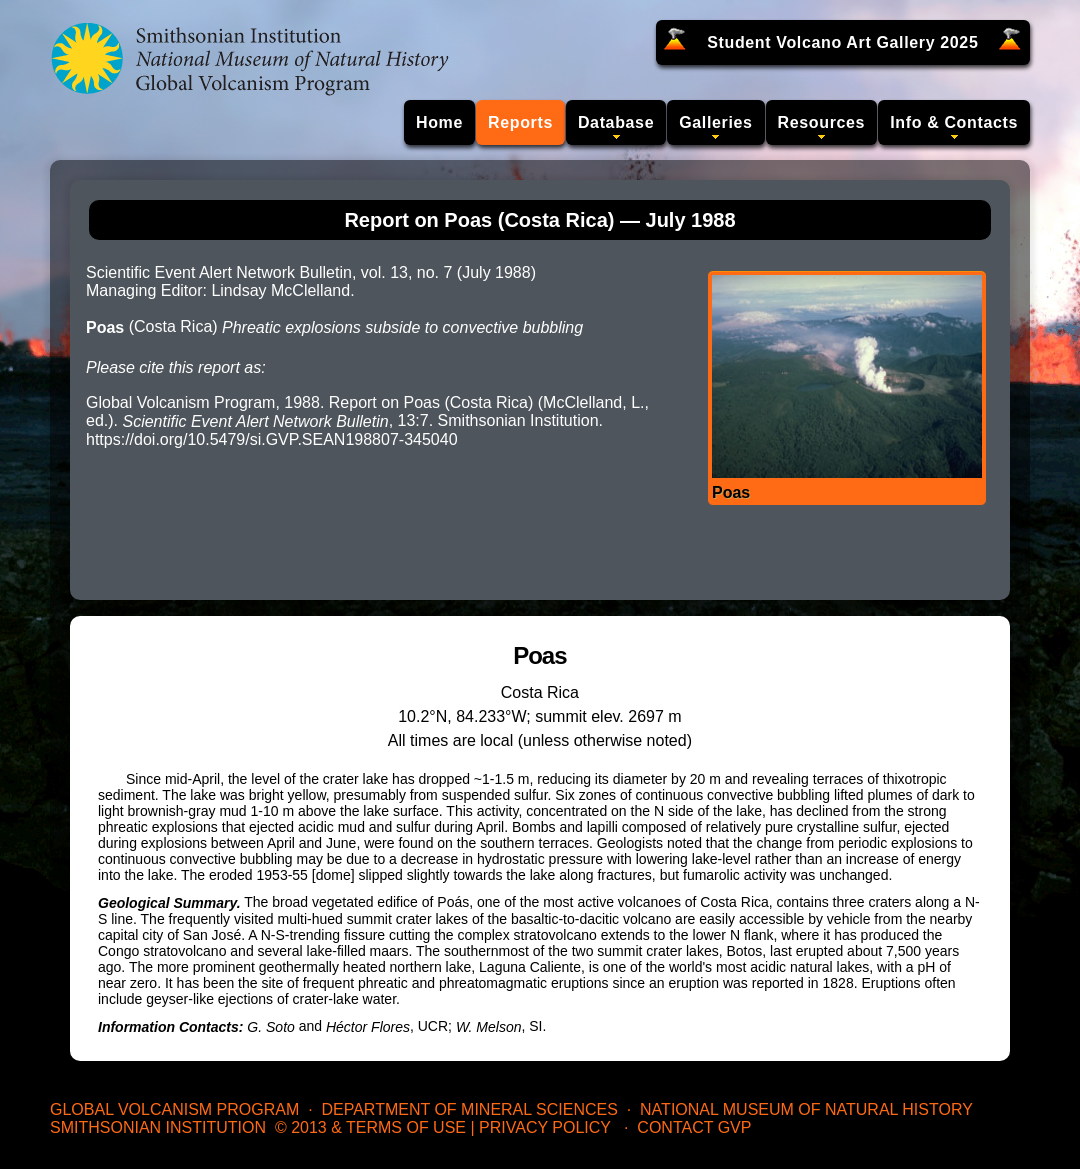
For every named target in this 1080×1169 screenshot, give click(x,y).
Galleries (715, 122)
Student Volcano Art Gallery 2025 (842, 42)
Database (616, 122)
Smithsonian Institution (158, 1127)
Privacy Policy (545, 1127)
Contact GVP (694, 1127)
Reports (520, 122)
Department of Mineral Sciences (469, 1109)
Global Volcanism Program (174, 1109)
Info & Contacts (954, 122)
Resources (822, 122)
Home (439, 122)
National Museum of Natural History (806, 1109)
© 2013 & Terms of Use (370, 1127)
